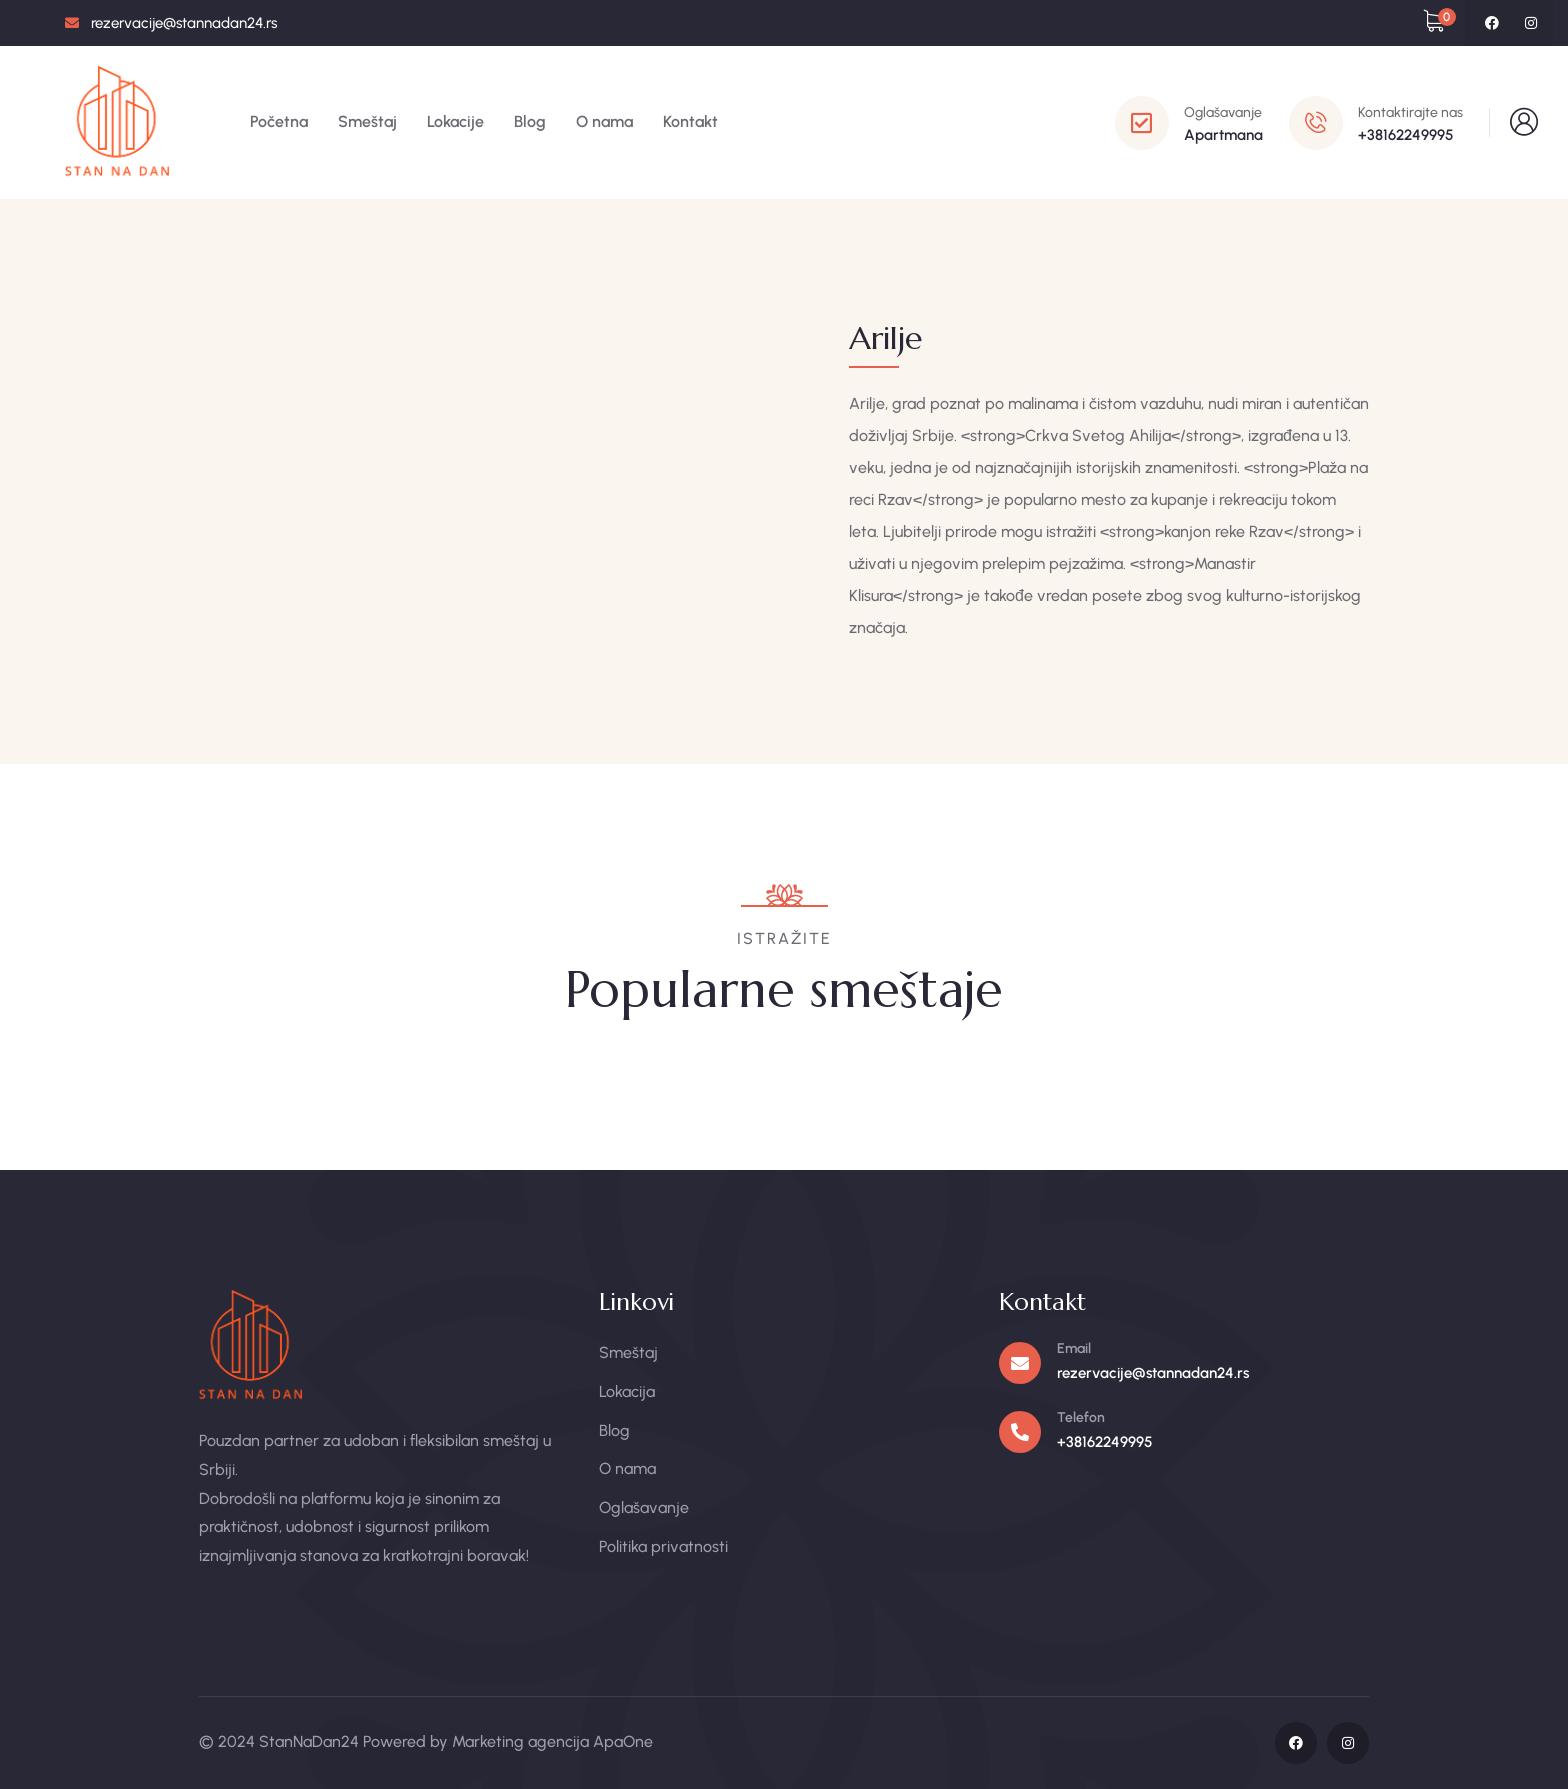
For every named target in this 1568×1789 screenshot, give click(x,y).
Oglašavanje (1223, 112)
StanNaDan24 (309, 1741)
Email (1074, 1348)
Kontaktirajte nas (1410, 112)
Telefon (1081, 1417)
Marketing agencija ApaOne (552, 1741)
